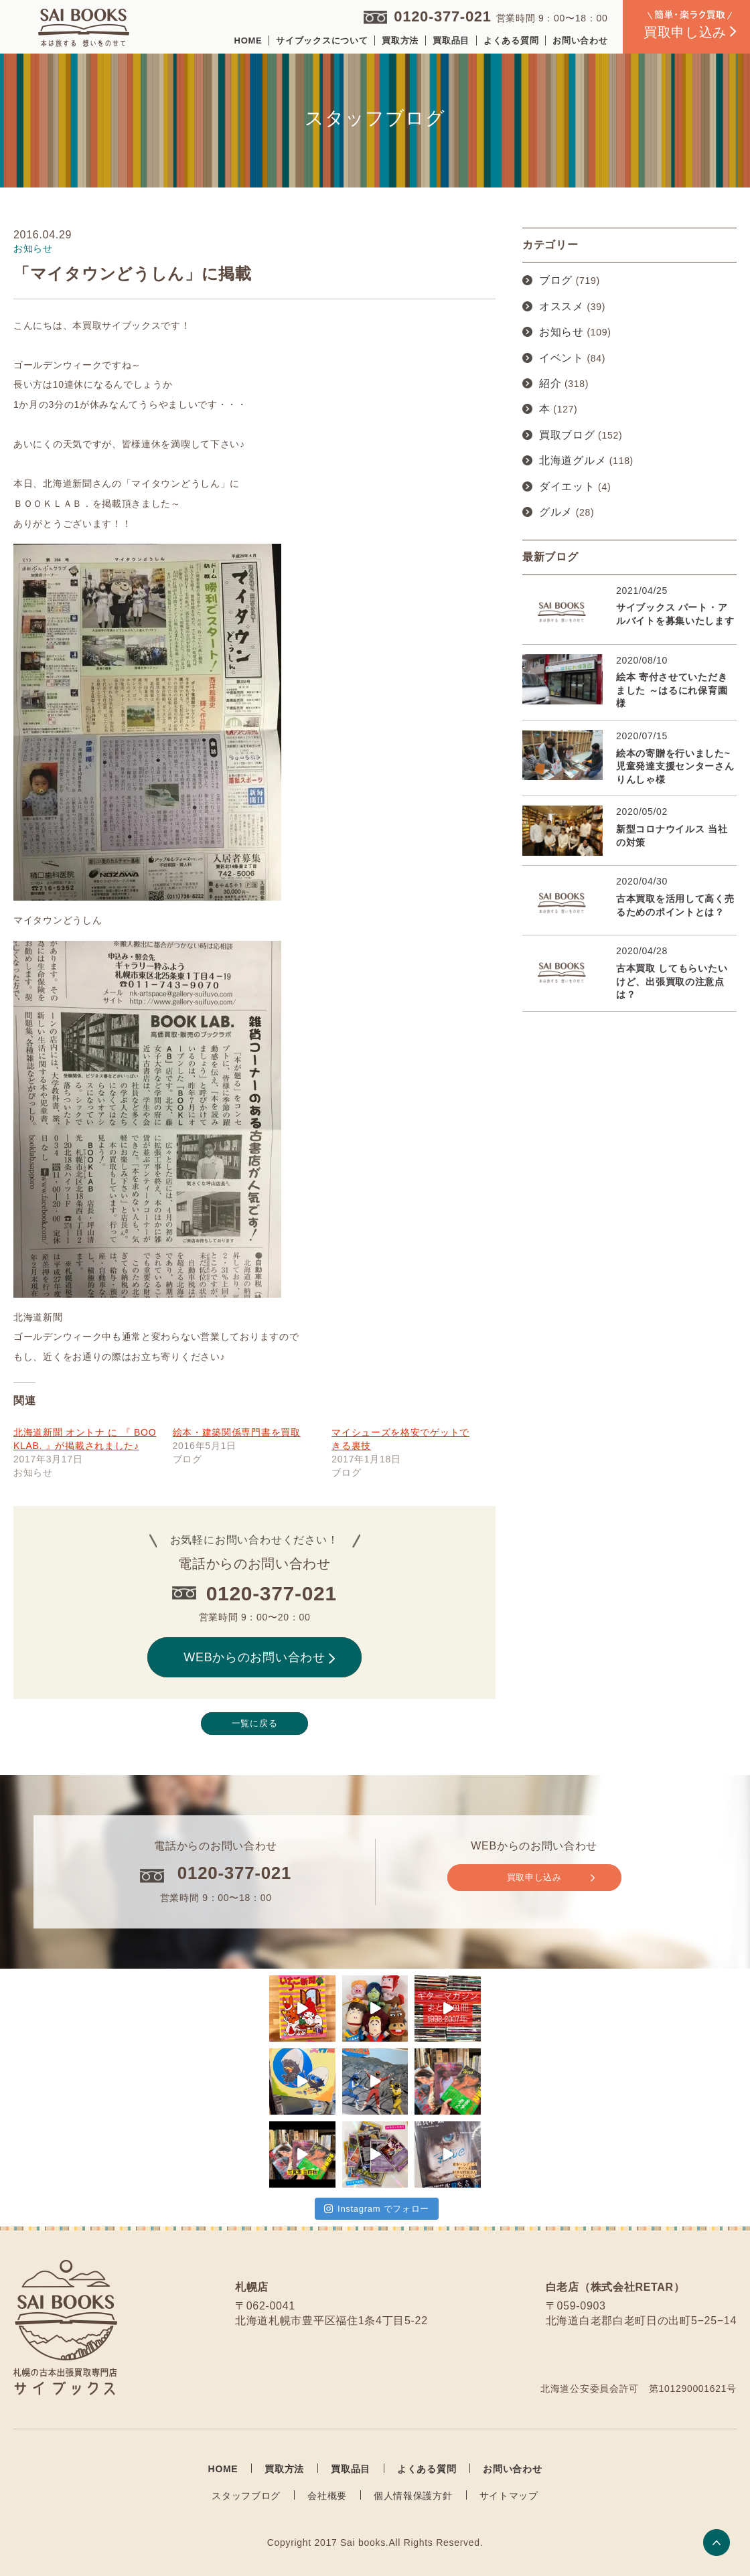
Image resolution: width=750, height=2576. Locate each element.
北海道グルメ (572, 460)
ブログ (556, 280)
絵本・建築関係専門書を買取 (237, 1432)
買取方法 (400, 40)
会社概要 (327, 2495)
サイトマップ (508, 2495)
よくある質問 (510, 40)
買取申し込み (551, 1877)
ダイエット (567, 486)
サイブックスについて (322, 40)
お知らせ (561, 331)
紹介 (550, 383)
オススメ (561, 306)
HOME (248, 40)
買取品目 (451, 40)
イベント (561, 358)
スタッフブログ (246, 2495)
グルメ (556, 512)
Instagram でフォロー (376, 2209)
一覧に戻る (255, 1723)
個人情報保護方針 (413, 2495)
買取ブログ (567, 435)
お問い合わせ (579, 40)
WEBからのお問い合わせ (259, 1657)
